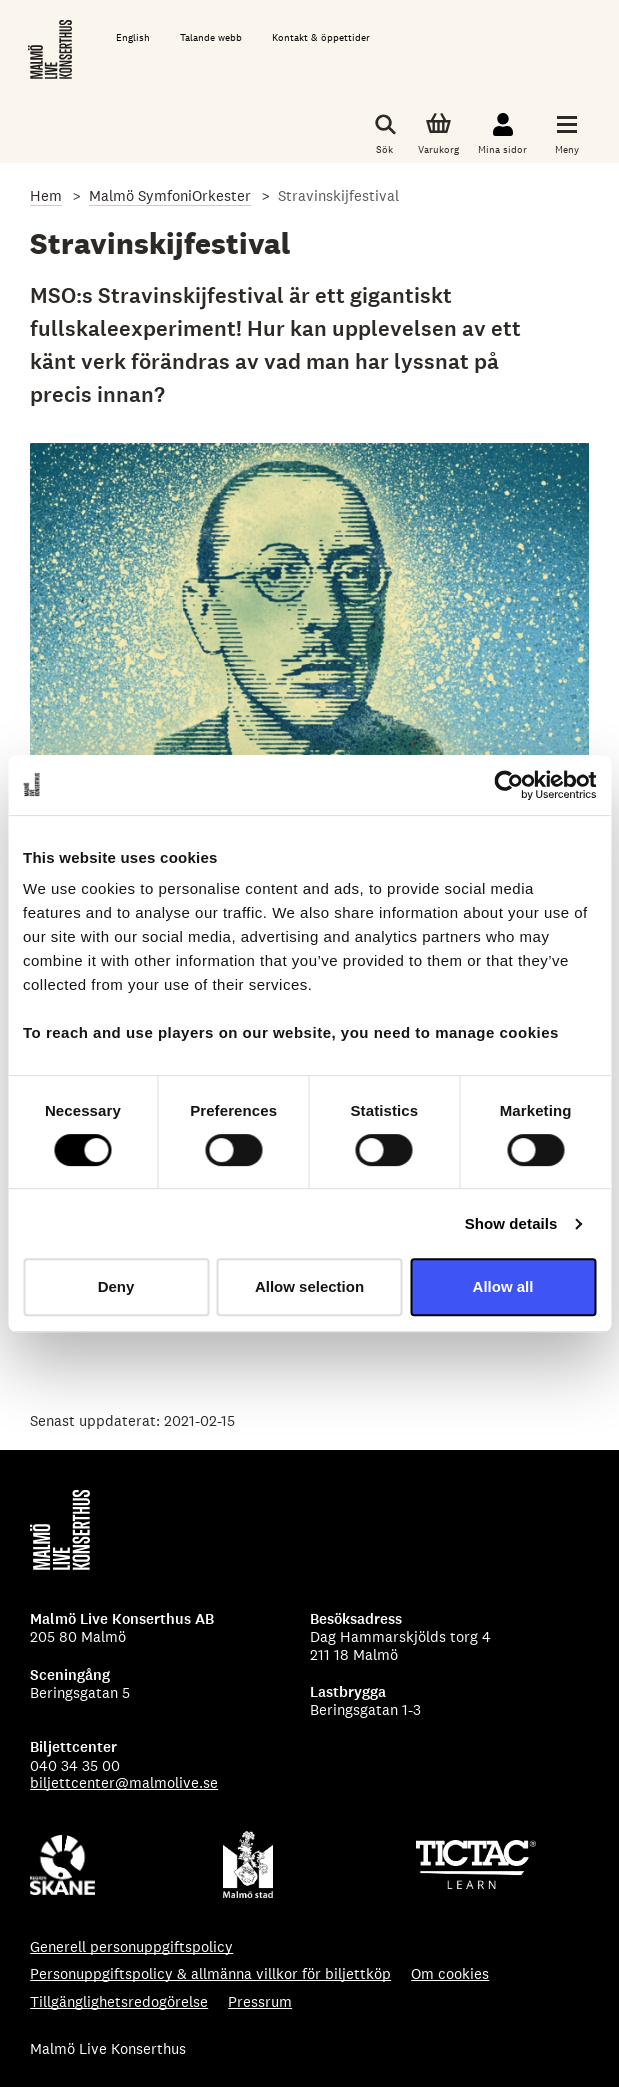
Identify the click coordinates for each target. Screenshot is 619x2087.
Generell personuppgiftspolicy (131, 1946)
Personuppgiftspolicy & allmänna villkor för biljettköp (210, 1973)
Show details (511, 1223)
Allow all (503, 1286)
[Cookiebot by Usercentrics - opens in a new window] (508, 785)
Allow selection (309, 1286)
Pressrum (260, 2001)
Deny (116, 1286)
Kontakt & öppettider (321, 37)
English (133, 37)
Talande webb (211, 37)
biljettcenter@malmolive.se (124, 1782)
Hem (46, 195)
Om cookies (450, 1973)
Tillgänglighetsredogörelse (119, 2001)
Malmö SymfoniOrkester (170, 195)
